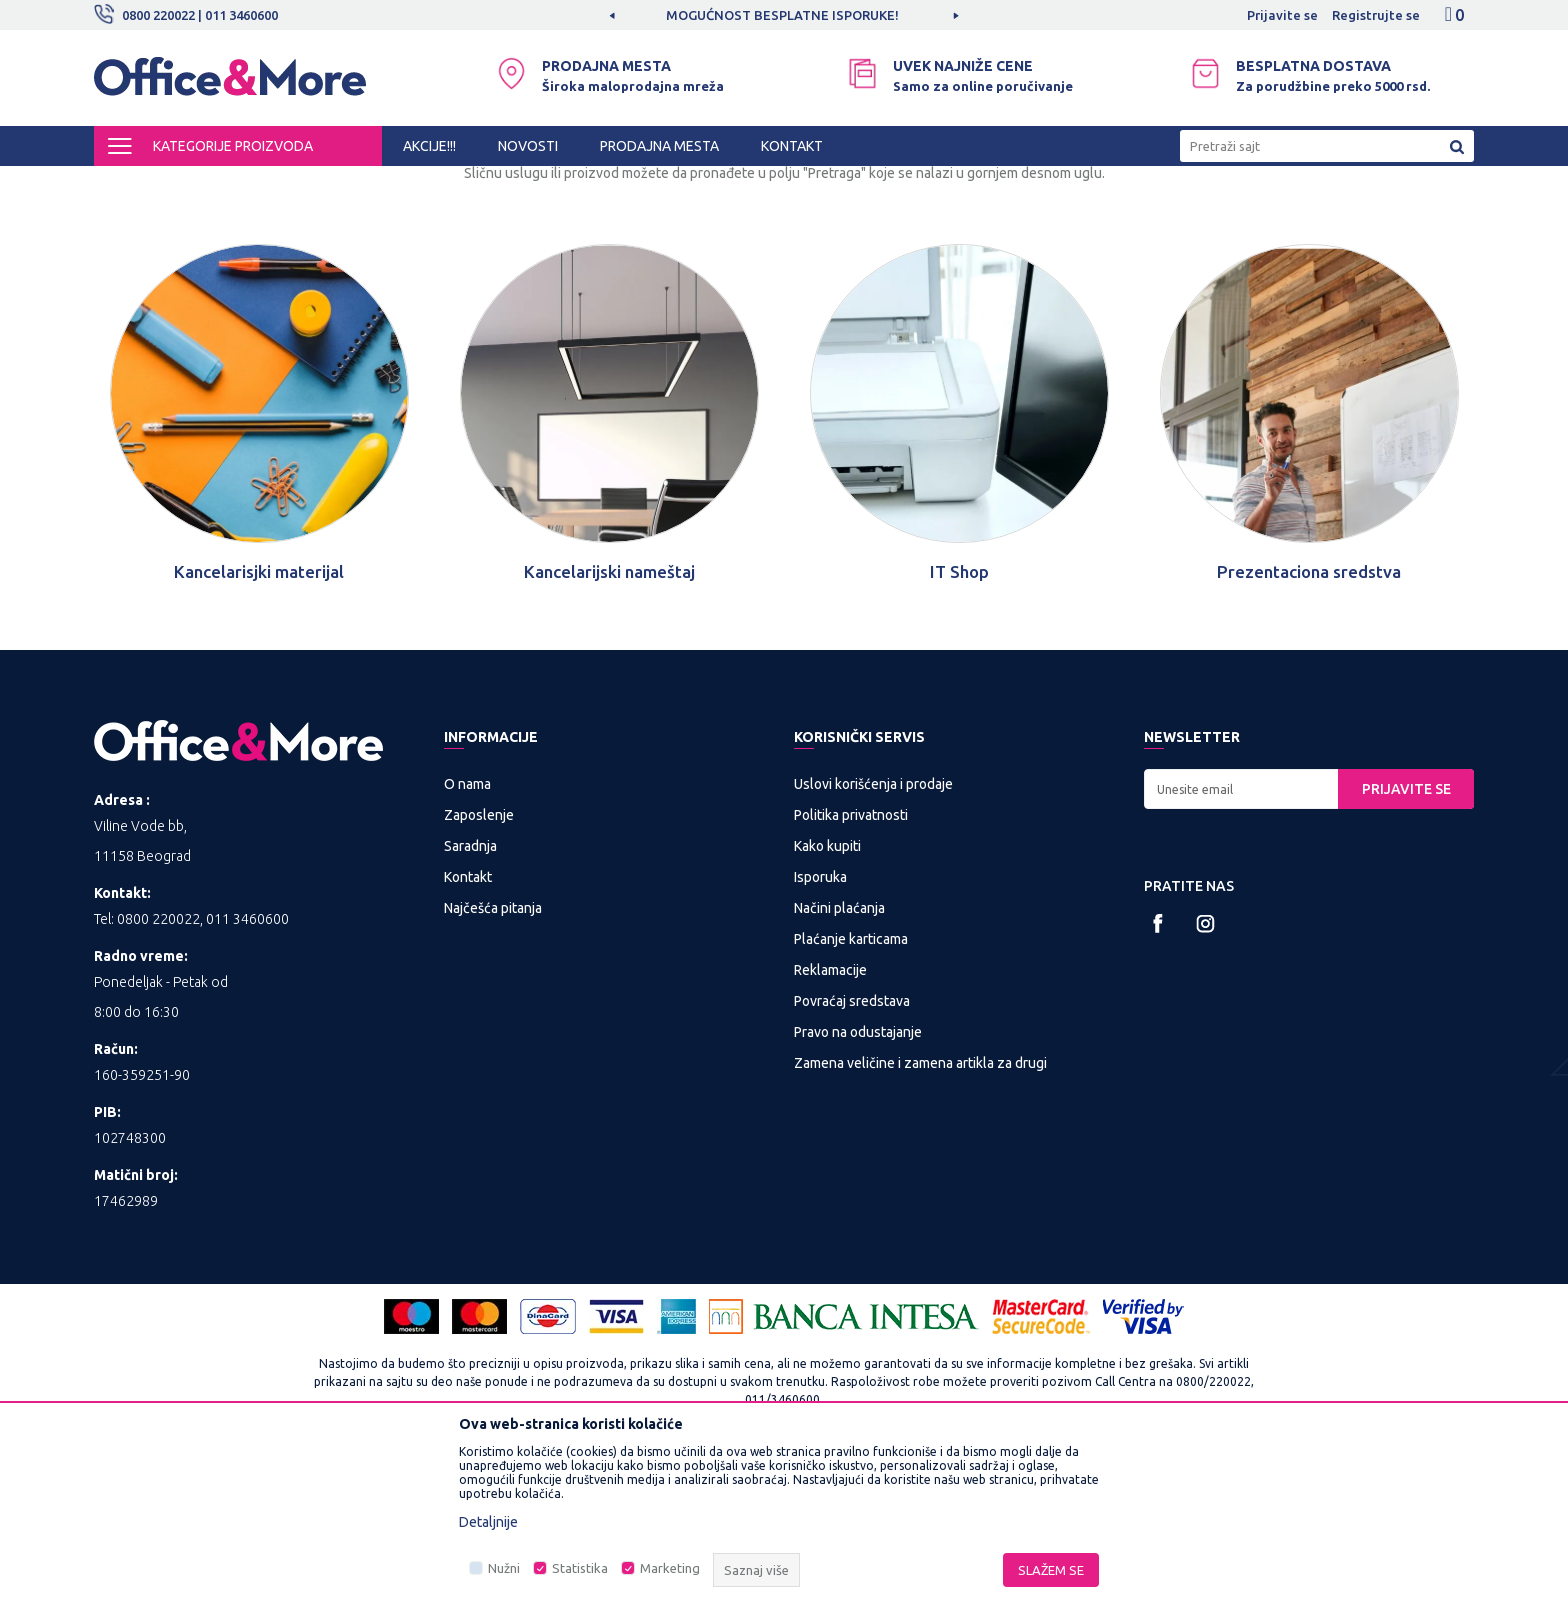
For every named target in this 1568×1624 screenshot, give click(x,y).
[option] (784, 15)
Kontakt (468, 1043)
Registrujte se (1376, 15)
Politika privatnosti (851, 981)
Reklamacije (830, 1136)
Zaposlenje (479, 981)
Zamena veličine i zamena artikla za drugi (920, 1229)
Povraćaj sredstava (852, 1167)
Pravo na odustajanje (858, 1198)
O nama (467, 950)
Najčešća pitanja (493, 1074)
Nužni (504, 1568)
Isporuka (820, 1043)
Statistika (580, 1568)
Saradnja (470, 1012)
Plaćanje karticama (851, 1105)
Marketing (670, 1568)
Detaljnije (488, 1522)
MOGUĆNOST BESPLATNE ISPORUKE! (782, 15)
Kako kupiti (827, 1012)
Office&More (132, 184)
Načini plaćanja (839, 1074)
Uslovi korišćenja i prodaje (873, 950)
